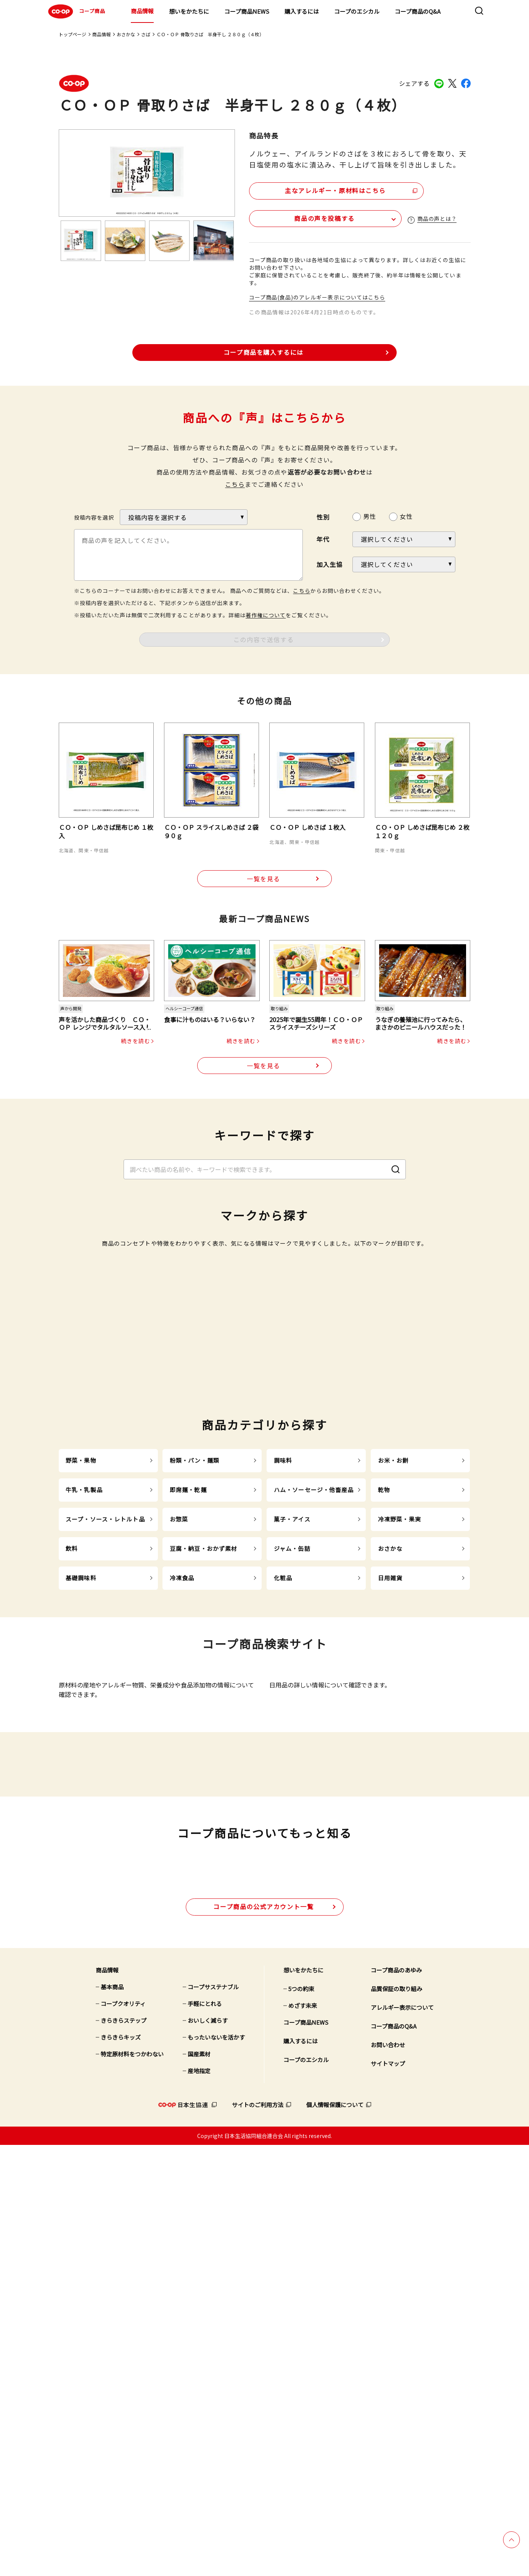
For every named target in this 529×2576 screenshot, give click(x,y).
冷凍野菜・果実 (399, 1817)
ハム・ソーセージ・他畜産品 (314, 1787)
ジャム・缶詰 (292, 1846)
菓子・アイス (292, 1817)
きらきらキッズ (121, 2468)
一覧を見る (263, 878)
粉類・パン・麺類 (194, 1758)
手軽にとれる (205, 2435)
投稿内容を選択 (94, 516)
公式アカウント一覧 (263, 2337)
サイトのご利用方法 (257, 2536)
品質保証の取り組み (396, 2420)
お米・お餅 (393, 1758)
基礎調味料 (81, 1875)
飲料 (72, 1846)
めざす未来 (302, 2437)
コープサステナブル (213, 2418)
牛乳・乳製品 (84, 1787)
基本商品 (112, 2418)
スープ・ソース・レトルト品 (105, 1817)
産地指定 (199, 2502)
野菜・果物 (81, 1758)
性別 (323, 516)
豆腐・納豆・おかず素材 (203, 1846)
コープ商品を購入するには (263, 351)
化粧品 (283, 1875)
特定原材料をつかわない (132, 2485)
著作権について (266, 614)
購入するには (302, 11)
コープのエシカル (356, 11)
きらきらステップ (123, 2451)
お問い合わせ (388, 2476)
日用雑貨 (390, 1875)
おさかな (126, 34)
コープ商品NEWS (246, 11)
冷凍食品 (182, 1875)
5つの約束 (301, 2420)
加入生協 (330, 563)
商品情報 (142, 11)
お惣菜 (179, 1817)
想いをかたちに (189, 11)
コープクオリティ (123, 2435)
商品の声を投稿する (294, 217)
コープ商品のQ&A (418, 11)
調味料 (283, 1758)
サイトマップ (388, 2495)
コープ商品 (75, 11)
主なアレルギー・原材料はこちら (314, 189)
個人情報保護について (334, 2536)
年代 (323, 538)
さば (145, 34)
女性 (406, 515)
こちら (235, 483)
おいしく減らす (208, 2451)
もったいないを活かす (216, 2468)
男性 (369, 515)
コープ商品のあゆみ (396, 2401)
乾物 (384, 1787)
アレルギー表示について (402, 2438)
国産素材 (199, 2485)
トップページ (72, 34)
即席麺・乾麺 (188, 1787)
